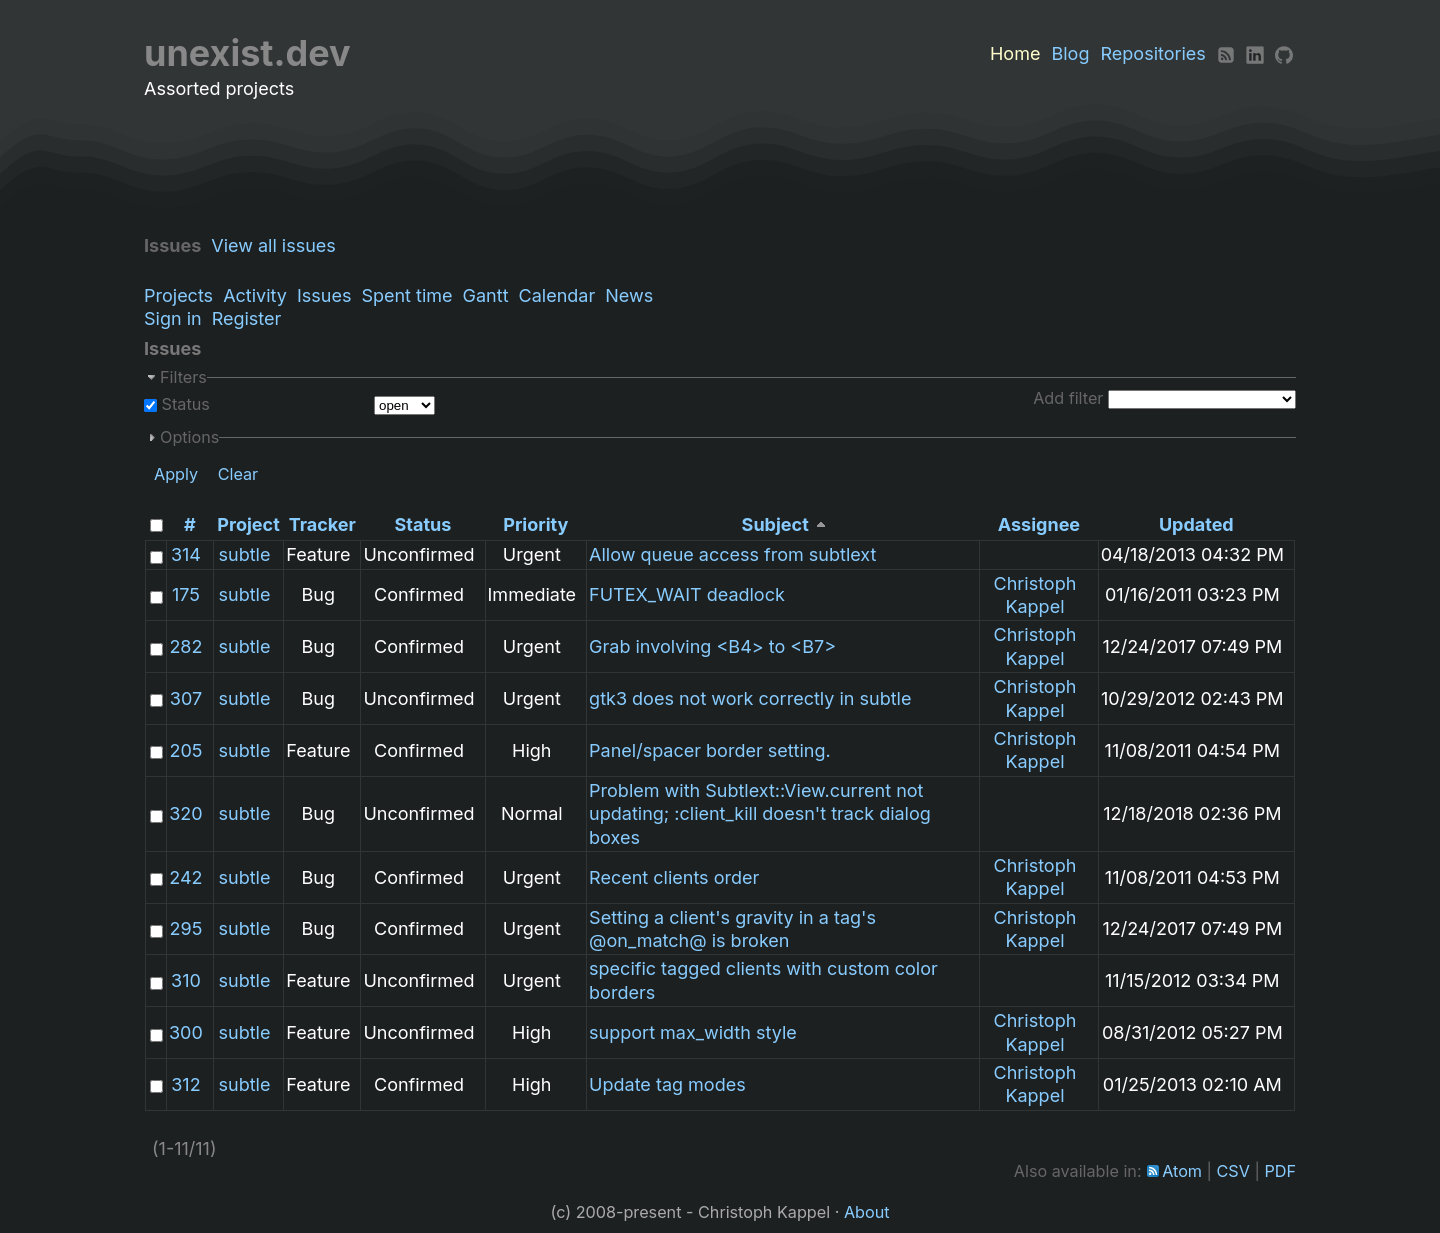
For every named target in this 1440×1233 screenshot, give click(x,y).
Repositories (1153, 53)
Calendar (557, 295)
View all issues (278, 245)
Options (189, 437)
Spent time (406, 295)
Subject (775, 524)
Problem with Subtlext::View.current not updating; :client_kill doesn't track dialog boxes (760, 814)
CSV (1233, 1171)
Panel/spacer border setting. (710, 750)
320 (185, 813)
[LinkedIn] (1255, 53)
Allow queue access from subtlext (732, 554)
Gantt (486, 295)
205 (185, 750)
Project (248, 524)
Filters (183, 377)
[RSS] (1226, 53)
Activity (255, 295)
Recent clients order (674, 877)
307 (186, 698)
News (629, 295)
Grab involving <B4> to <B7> (712, 646)
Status (183, 404)
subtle (245, 554)
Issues (324, 295)
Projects (178, 295)
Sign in (173, 318)
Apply (176, 474)
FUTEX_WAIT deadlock (687, 594)
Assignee (1039, 524)
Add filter (1068, 398)
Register (247, 318)
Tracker (322, 524)
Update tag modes (667, 1084)
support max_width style (693, 1032)
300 (186, 1032)
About (867, 1212)
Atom (1182, 1171)
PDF (1280, 1171)
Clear (238, 474)
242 (185, 877)
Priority (535, 524)
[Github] (1284, 53)
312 (185, 1084)
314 (186, 554)
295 (186, 928)
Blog (1070, 53)
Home (1015, 53)
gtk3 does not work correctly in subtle (750, 698)
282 (185, 646)
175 (186, 594)
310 (186, 980)
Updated (1196, 524)
